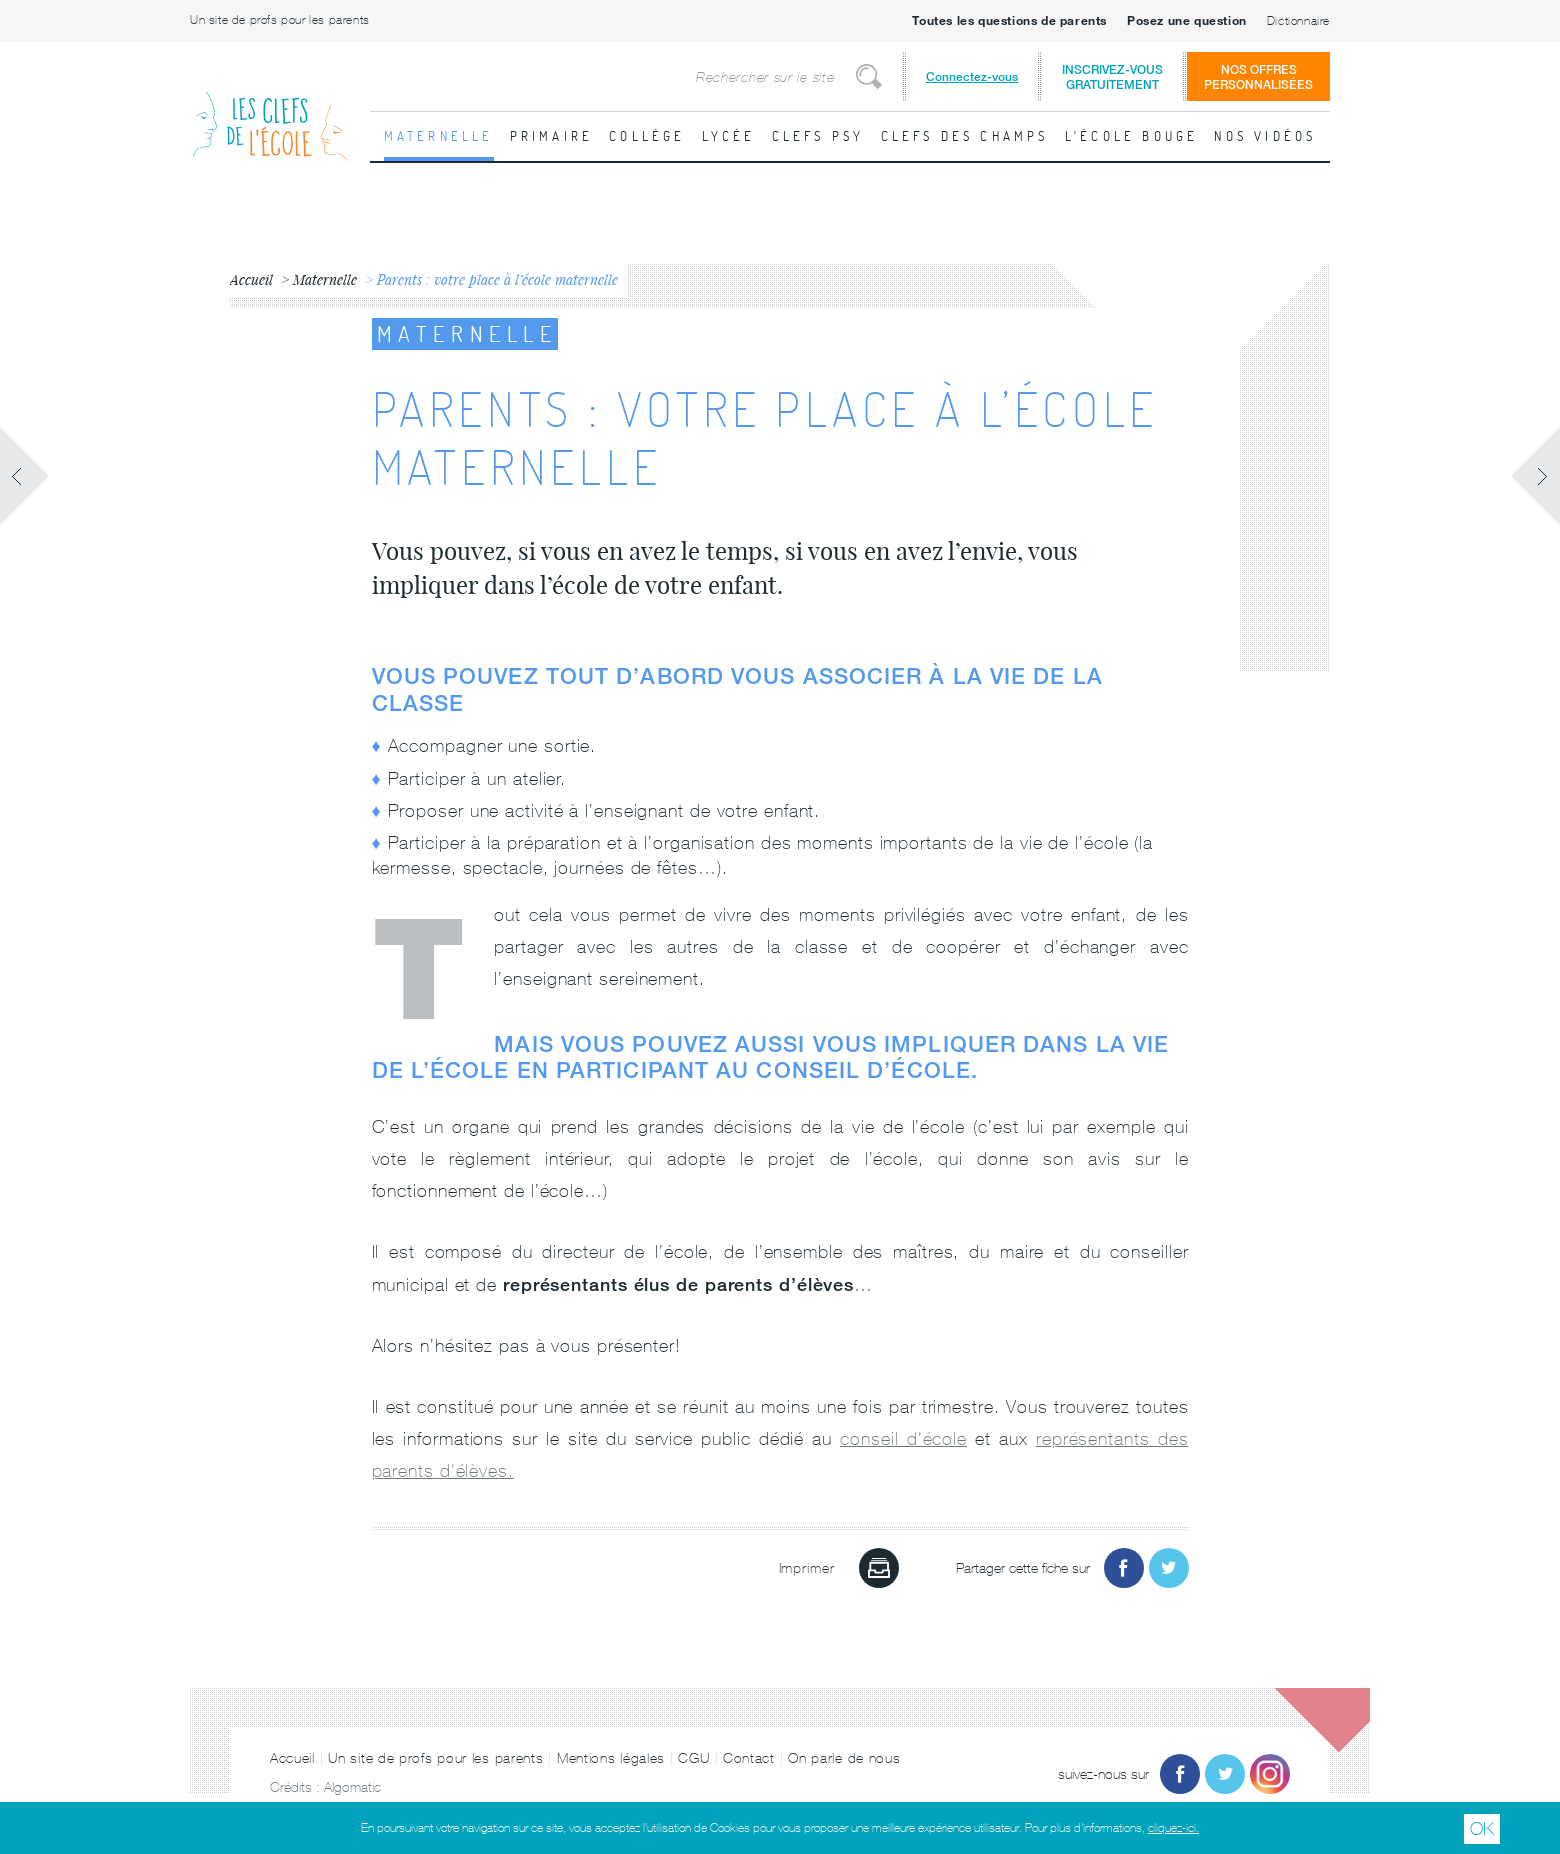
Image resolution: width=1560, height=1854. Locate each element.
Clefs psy (818, 136)
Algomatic (352, 1787)
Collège (647, 136)
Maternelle (439, 136)
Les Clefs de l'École (270, 110)
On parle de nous (844, 1758)
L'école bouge (1132, 136)
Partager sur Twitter (1169, 1568)
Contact (749, 1758)
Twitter (1225, 1774)
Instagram (1270, 1774)
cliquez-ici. (1173, 1828)
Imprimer (879, 1568)
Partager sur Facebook (1124, 1568)
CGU (693, 1758)
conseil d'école (903, 1438)
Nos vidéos (1265, 136)
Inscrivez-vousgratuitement (1112, 77)
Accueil (292, 1758)
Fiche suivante (1535, 476)
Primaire (552, 136)
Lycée (729, 136)
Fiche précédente (25, 476)
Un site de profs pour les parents (280, 20)
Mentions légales (611, 1758)
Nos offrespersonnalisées (1258, 77)
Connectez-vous (972, 76)
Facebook (1180, 1774)
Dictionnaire (1298, 21)
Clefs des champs (965, 136)
